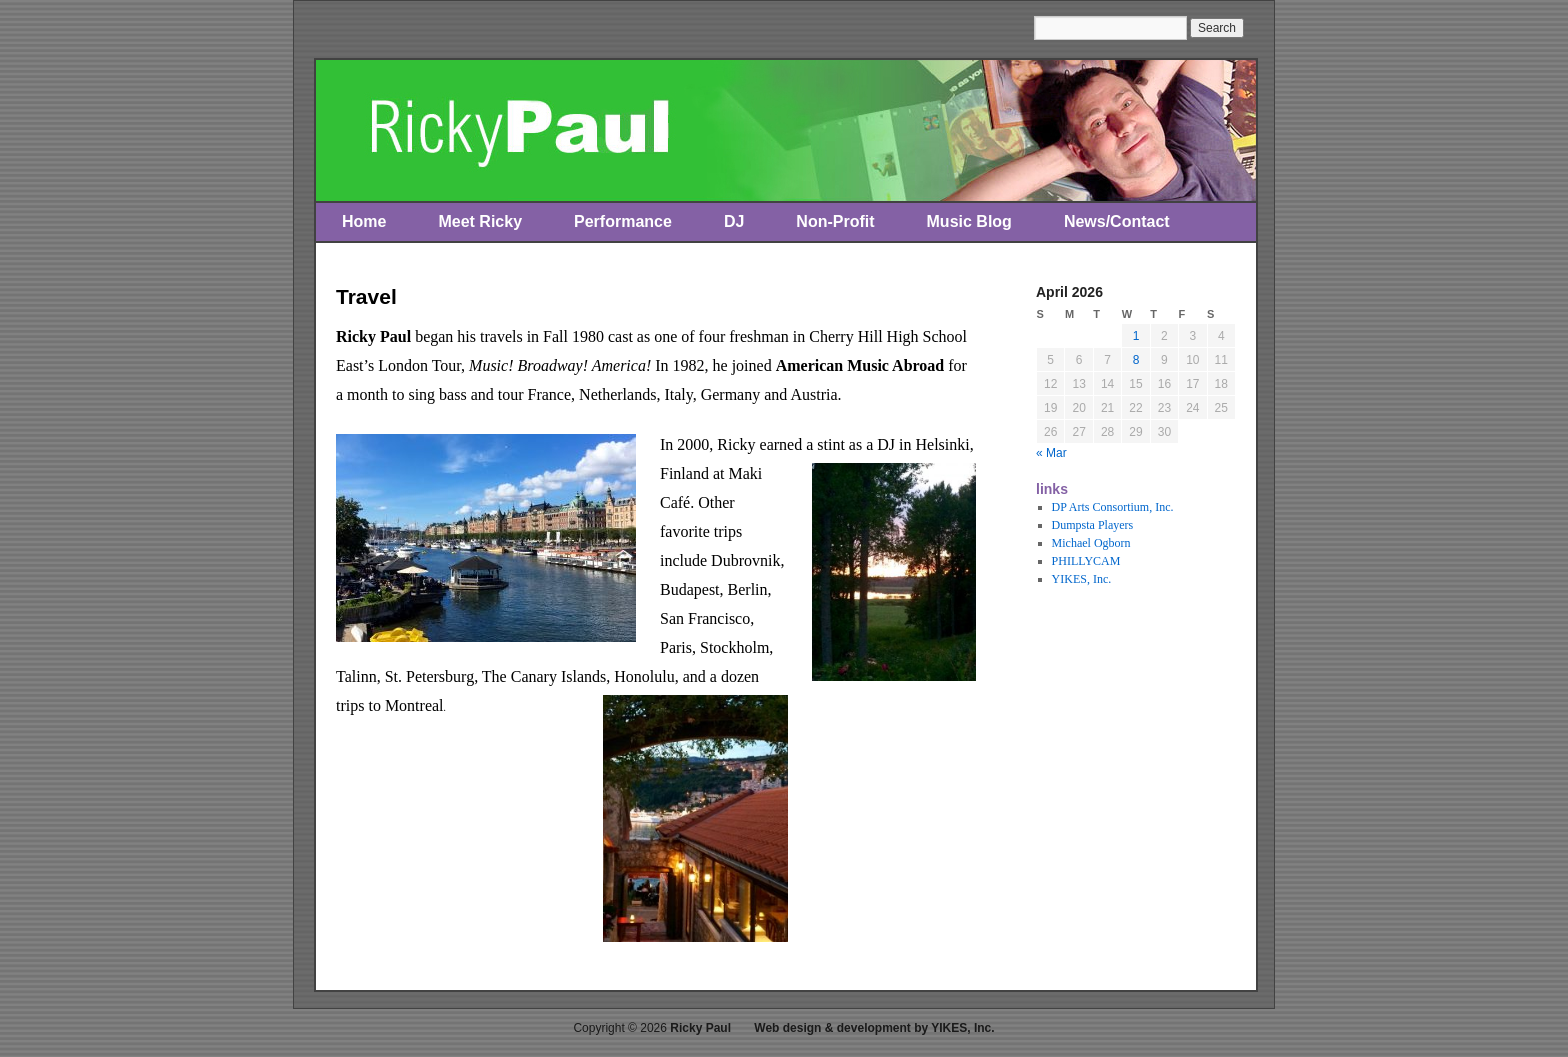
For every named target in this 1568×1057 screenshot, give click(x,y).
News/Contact (1117, 221)
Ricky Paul (700, 1028)
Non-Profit (835, 221)
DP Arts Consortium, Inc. (1113, 507)
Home (364, 221)
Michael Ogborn (1091, 543)
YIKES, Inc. (1082, 579)
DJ (734, 221)
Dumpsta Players (1093, 525)
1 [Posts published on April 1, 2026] (1136, 336)
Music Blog (969, 221)
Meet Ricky (480, 221)
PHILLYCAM (1086, 561)
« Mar (1051, 453)
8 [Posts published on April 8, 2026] (1136, 360)
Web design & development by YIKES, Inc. (874, 1028)
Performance (623, 221)
